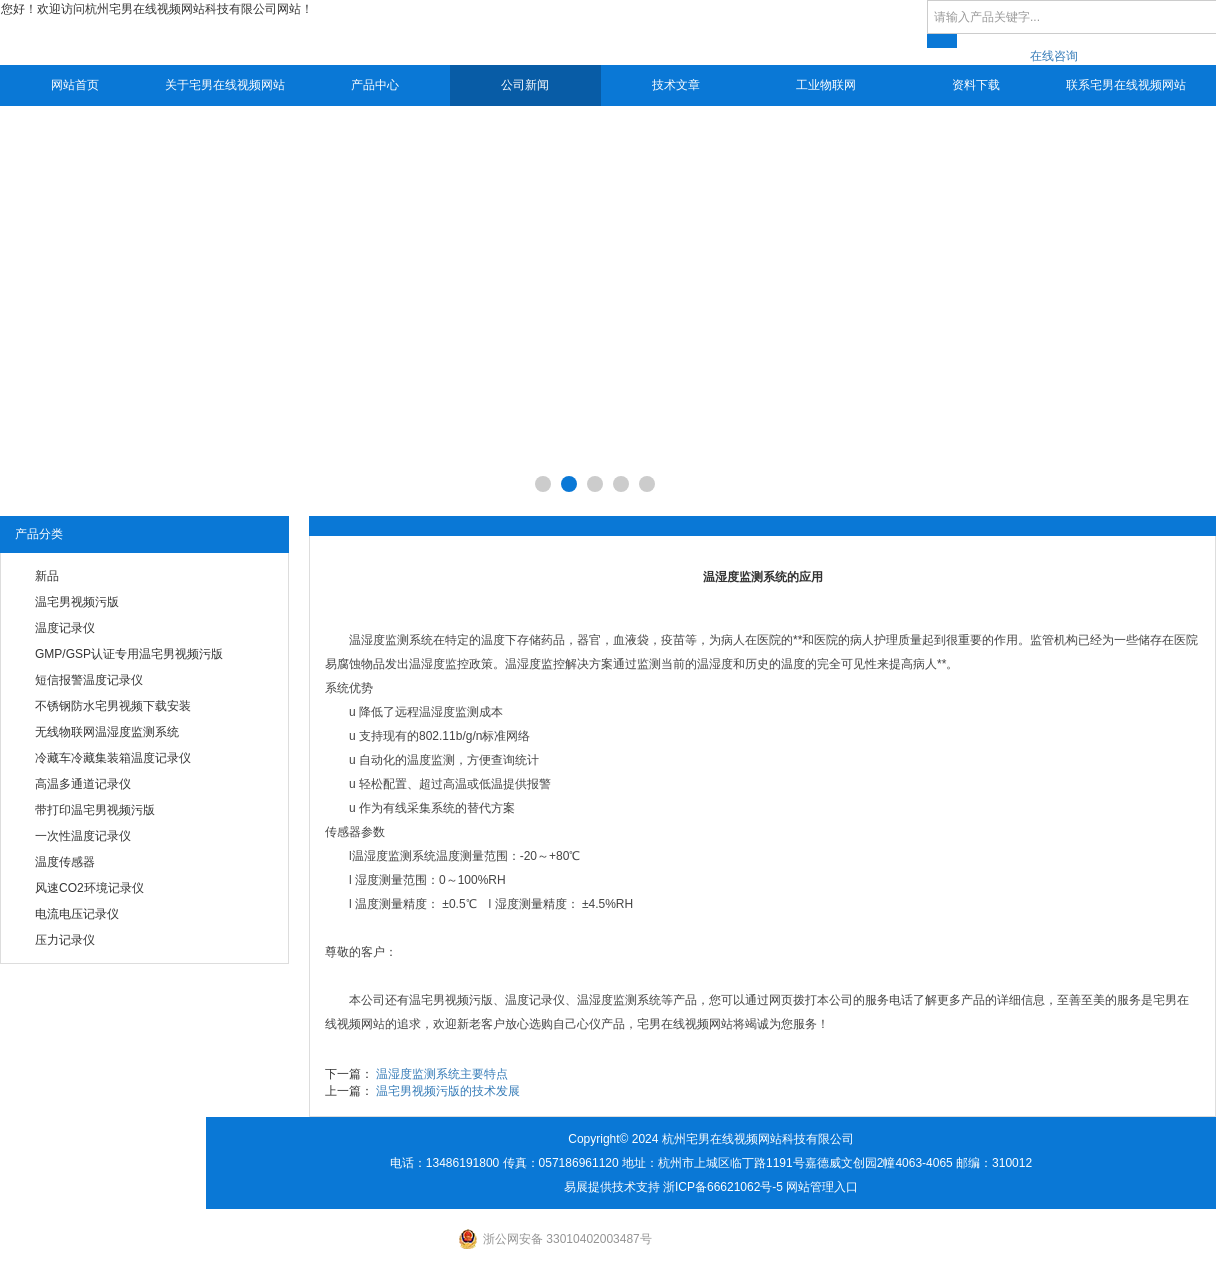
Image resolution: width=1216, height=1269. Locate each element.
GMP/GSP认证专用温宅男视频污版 (129, 654)
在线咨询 (1054, 56)
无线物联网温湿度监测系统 (107, 732)
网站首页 (75, 85)
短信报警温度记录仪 (89, 680)
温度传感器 (65, 862)
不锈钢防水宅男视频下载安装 (113, 706)
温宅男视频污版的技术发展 (448, 1091)
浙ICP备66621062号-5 (723, 1187)
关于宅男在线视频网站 (225, 85)
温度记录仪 (65, 628)
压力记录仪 (65, 940)
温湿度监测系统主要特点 (442, 1074)
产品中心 (375, 85)
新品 (47, 576)
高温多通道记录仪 (83, 784)
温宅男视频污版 (77, 602)
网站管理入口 (822, 1187)
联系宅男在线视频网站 (1126, 85)
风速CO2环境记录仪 (89, 888)
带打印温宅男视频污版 (95, 810)
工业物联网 (826, 85)
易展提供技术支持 (612, 1187)
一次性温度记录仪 (83, 836)
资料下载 (976, 85)
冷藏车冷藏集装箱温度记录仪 (113, 758)
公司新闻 (525, 85)
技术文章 (676, 85)
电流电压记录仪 (77, 914)
